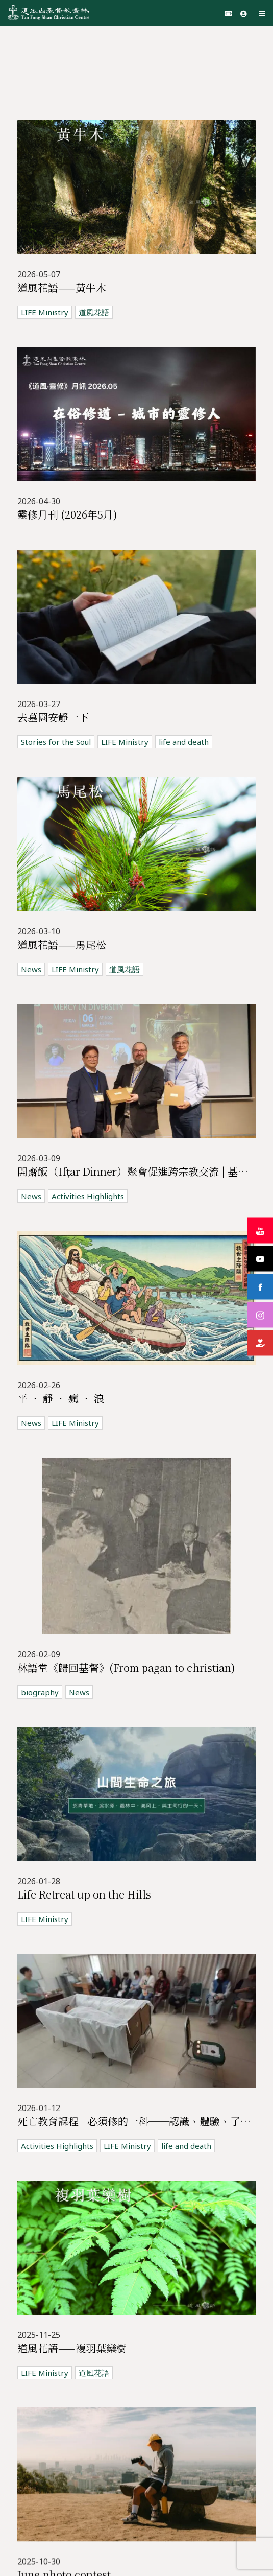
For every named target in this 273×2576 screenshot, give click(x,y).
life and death (184, 724)
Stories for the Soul (56, 724)
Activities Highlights (88, 1163)
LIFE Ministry (44, 312)
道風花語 (94, 312)
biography (40, 1641)
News (31, 945)
